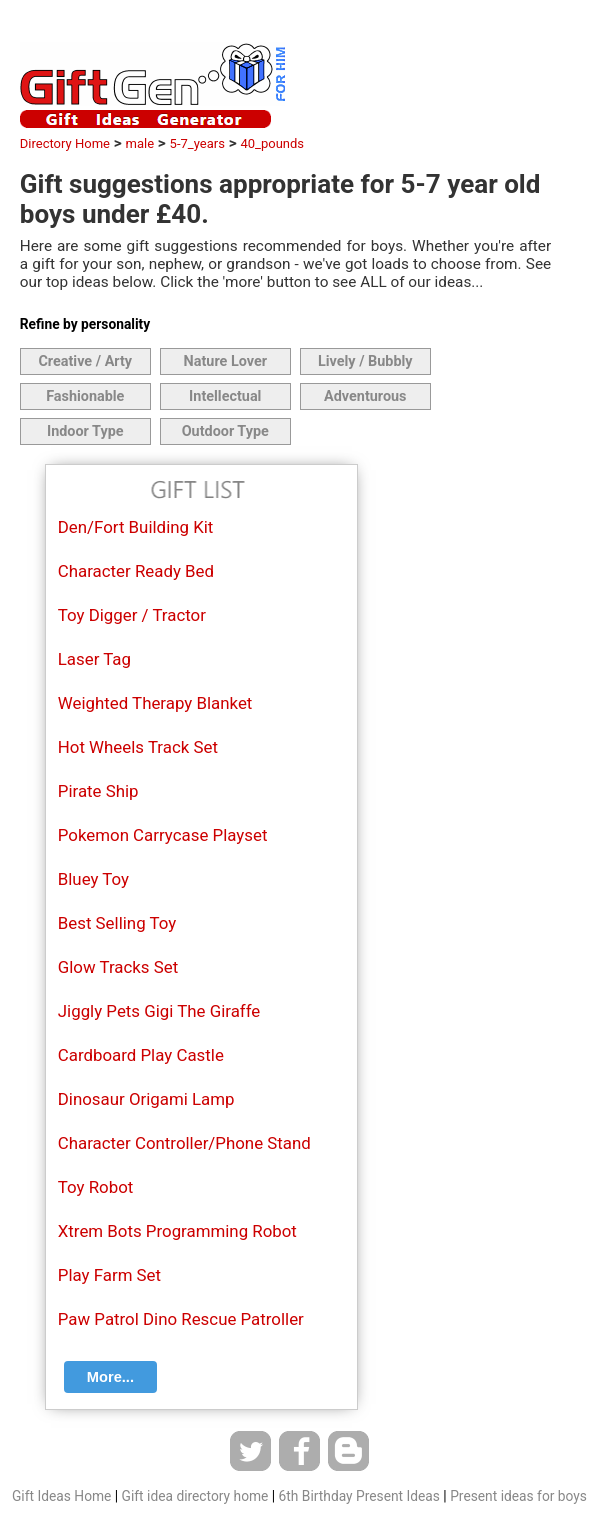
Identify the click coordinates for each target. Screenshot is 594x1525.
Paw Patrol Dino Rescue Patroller (181, 1319)
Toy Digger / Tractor (132, 615)
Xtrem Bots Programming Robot (177, 1231)
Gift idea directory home (195, 1496)
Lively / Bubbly (365, 361)
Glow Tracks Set (118, 967)
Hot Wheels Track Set (138, 747)
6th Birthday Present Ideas (359, 1496)
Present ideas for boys (518, 1496)
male (140, 143)
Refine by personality (85, 324)
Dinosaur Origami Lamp (146, 1099)
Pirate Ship (98, 791)
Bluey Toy (93, 879)
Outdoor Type (225, 431)
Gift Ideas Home (61, 1496)
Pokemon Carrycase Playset (163, 835)
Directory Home (65, 143)
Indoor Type (85, 431)
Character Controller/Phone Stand (184, 1143)
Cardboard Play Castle (141, 1055)
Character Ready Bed (136, 571)
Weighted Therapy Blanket (155, 703)
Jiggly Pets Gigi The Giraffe (159, 1011)
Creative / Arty (85, 361)
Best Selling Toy (117, 923)
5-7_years (197, 143)
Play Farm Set (109, 1275)
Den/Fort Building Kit (136, 527)
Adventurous (365, 396)
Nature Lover (225, 361)
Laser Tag (94, 659)
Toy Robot (96, 1187)
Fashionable (85, 396)
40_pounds (272, 143)
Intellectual (225, 396)
